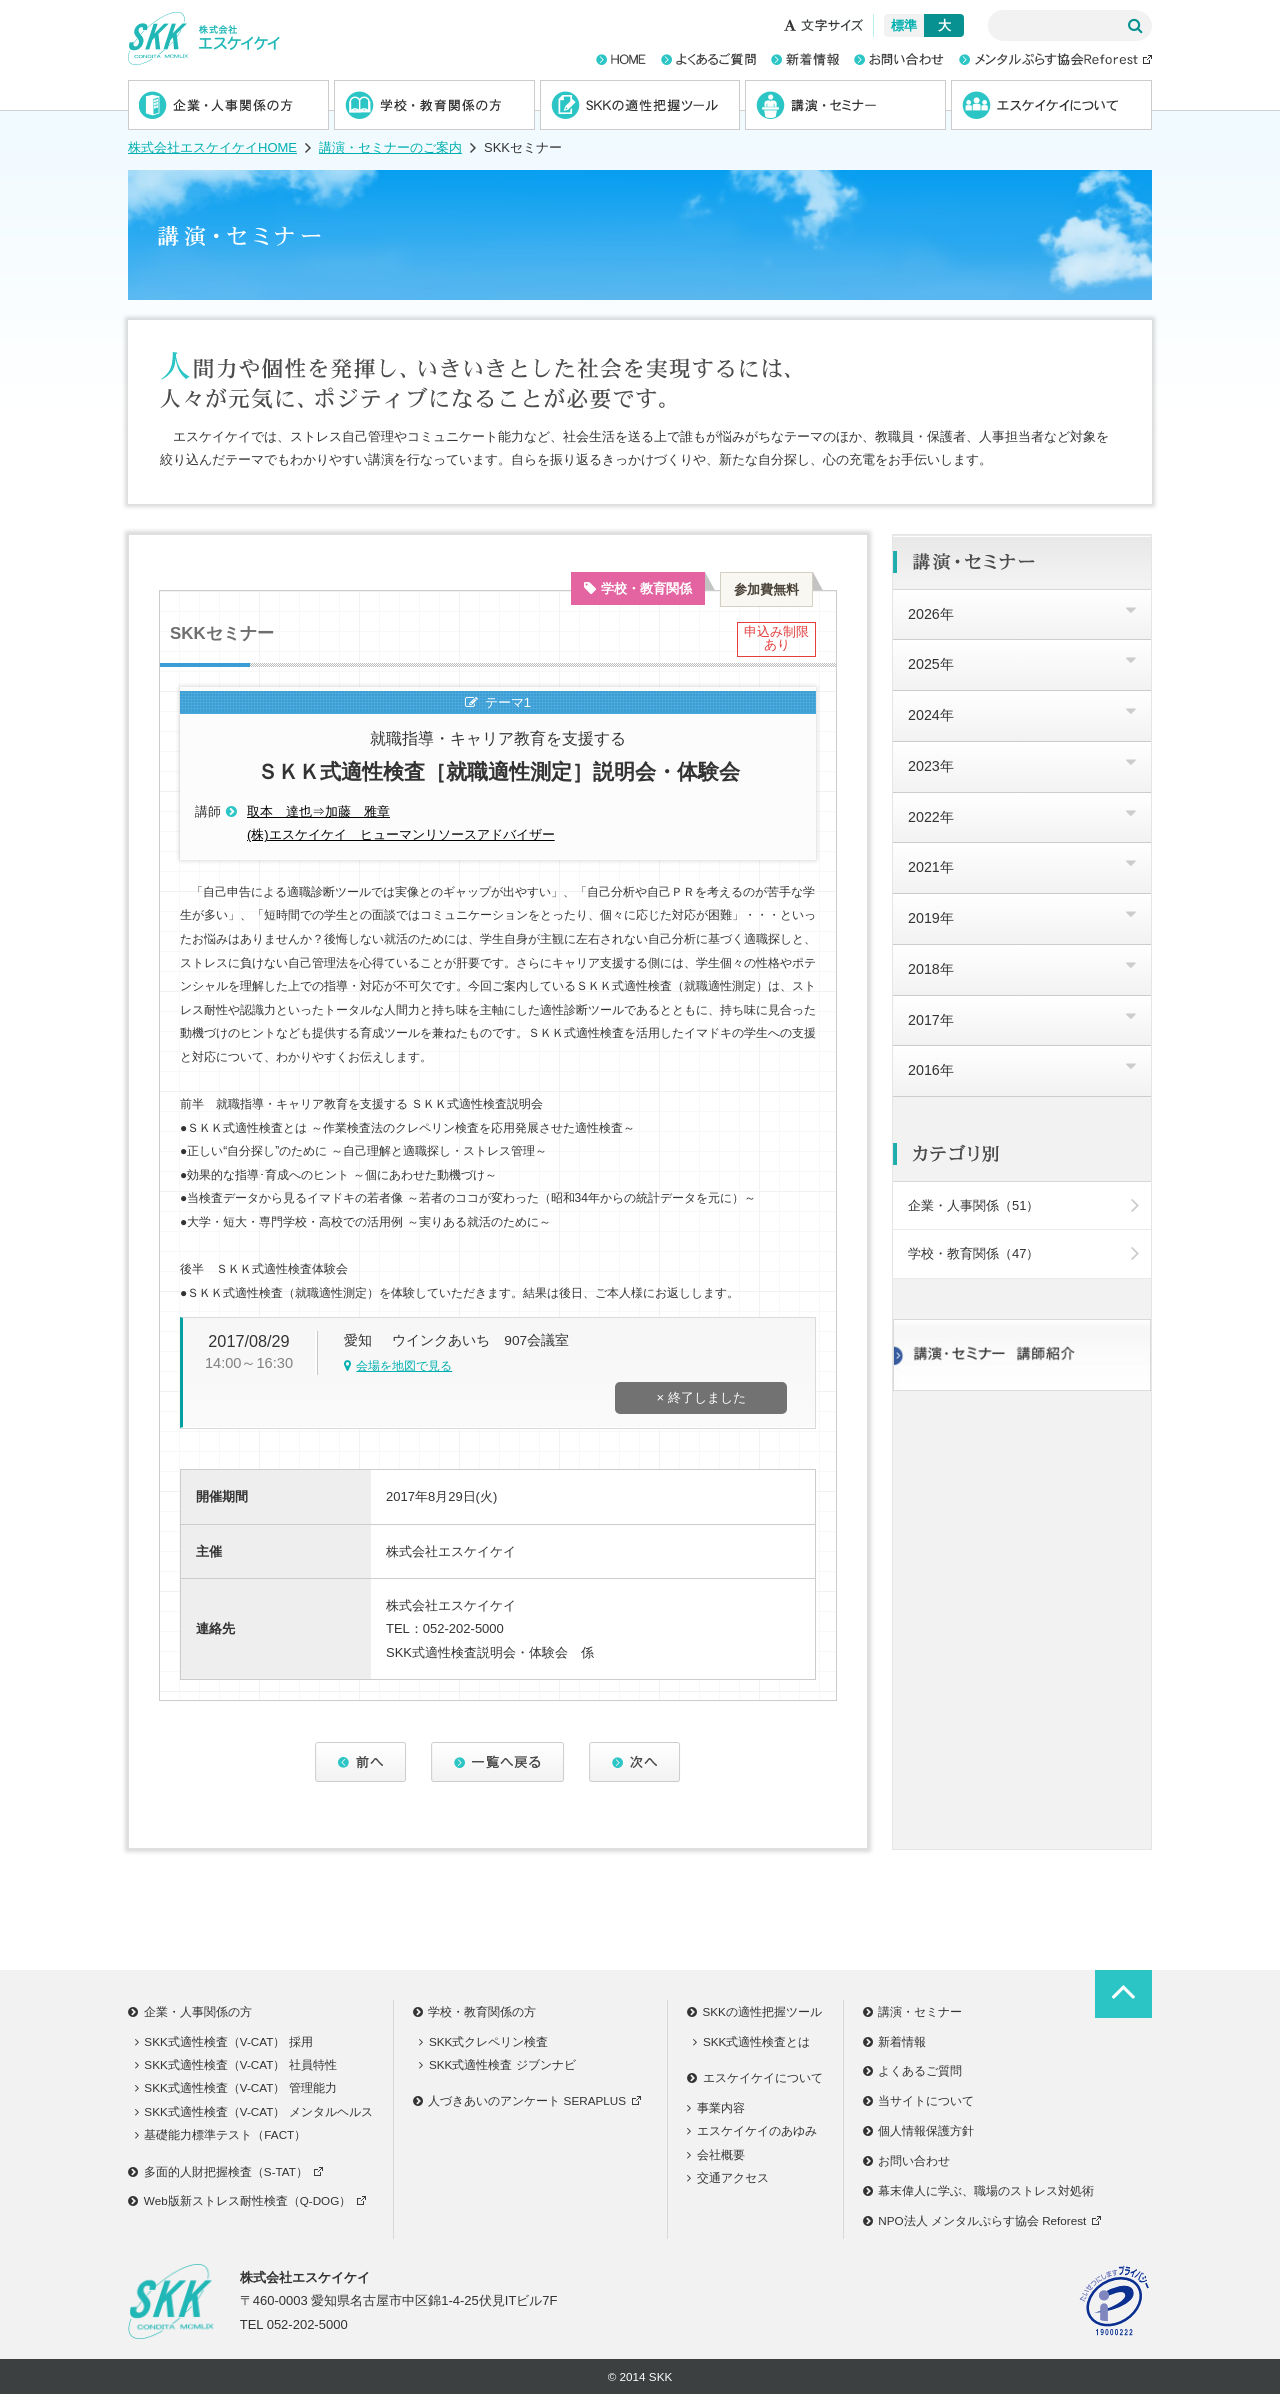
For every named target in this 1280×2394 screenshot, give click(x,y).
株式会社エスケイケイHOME (212, 147)
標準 (904, 25)
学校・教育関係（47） (1023, 1253)
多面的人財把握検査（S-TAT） (228, 2171)
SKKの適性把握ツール (640, 105)
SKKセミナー (222, 633)
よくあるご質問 (913, 2070)
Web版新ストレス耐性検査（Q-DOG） (250, 2200)
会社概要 (716, 2154)
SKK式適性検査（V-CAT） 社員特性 (236, 2064)
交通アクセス (728, 2177)
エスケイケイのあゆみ (752, 2130)
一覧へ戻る (498, 1762)
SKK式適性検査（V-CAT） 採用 (224, 2041)
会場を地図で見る (404, 1366)
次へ (635, 1762)
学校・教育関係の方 (434, 105)
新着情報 (895, 2041)
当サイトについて (919, 2100)
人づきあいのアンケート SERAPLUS (530, 2100)
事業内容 (716, 2107)
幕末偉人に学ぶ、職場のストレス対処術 (979, 2190)
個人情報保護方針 (919, 2130)
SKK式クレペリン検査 (483, 2041)
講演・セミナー (845, 105)
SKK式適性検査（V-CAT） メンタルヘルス (254, 2111)
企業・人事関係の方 (228, 105)
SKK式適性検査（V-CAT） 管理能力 (236, 2087)
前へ (361, 1762)
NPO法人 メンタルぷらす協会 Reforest (985, 2220)
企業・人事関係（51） (1023, 1205)
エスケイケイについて (1051, 105)
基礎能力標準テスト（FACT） (221, 2134)
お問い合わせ (907, 2160)
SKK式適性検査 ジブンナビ (497, 2064)
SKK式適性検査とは (751, 2041)
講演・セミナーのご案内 (390, 147)
